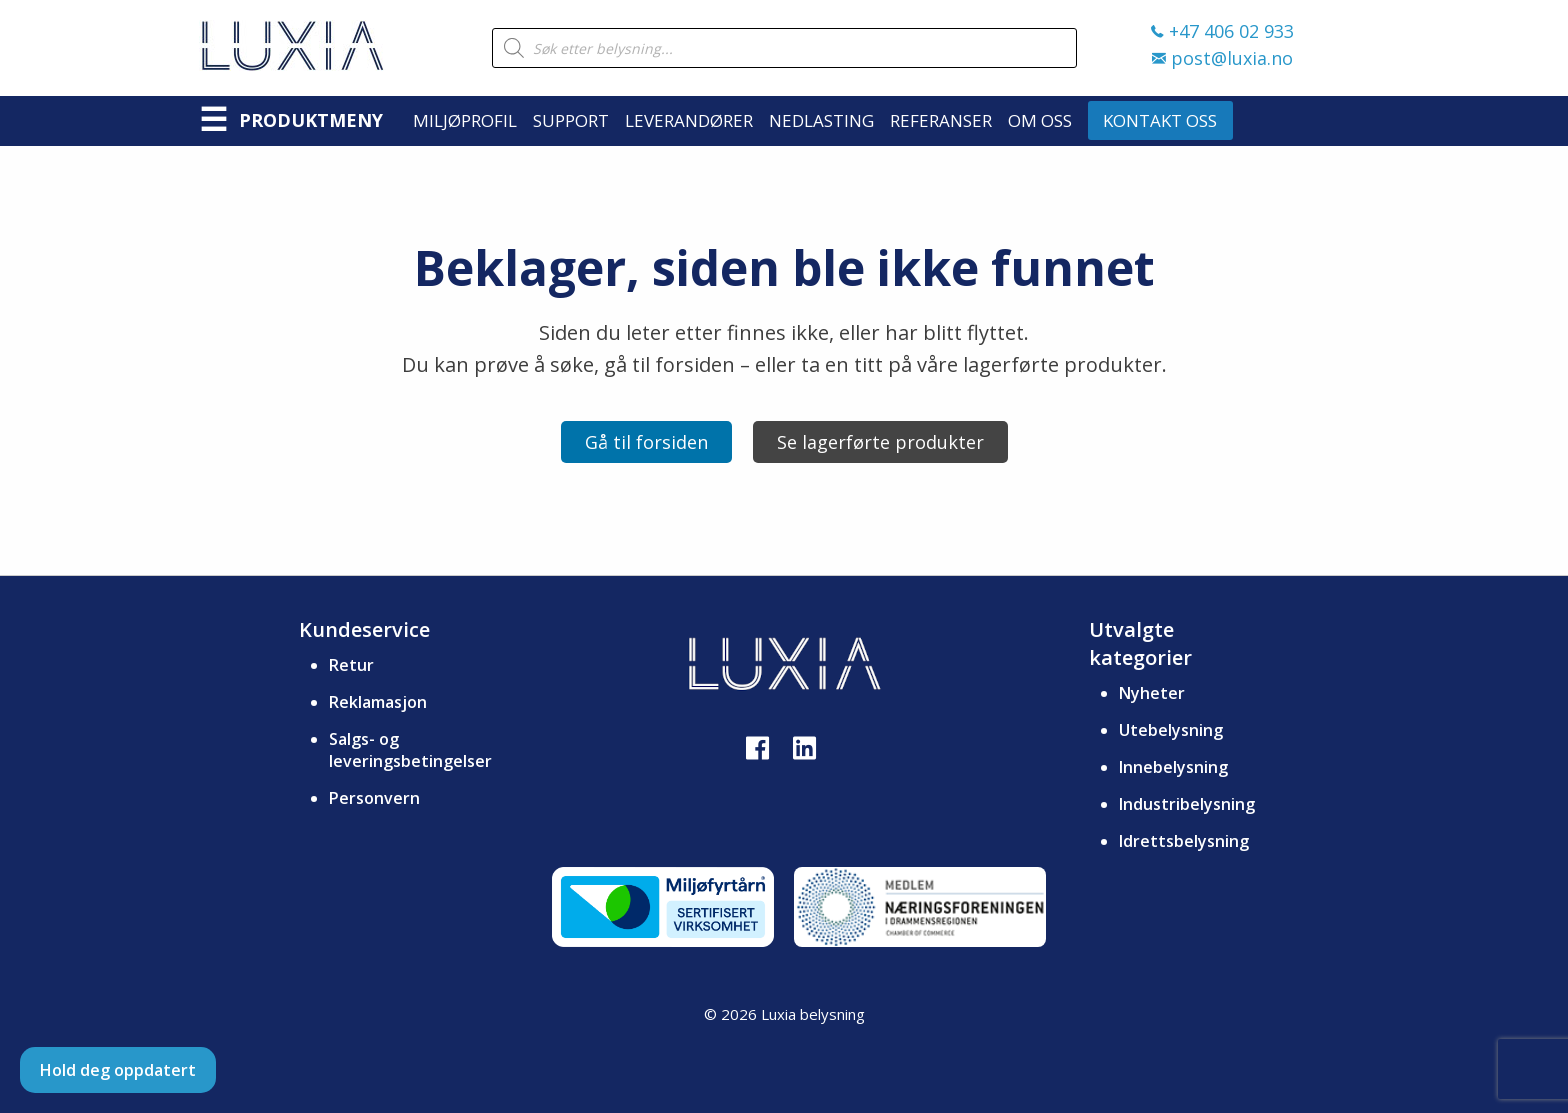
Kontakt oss (1160, 120)
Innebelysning (1173, 767)
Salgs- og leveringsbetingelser (410, 750)
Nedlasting (821, 120)
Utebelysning (1171, 730)
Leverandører (689, 120)
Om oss (1040, 120)
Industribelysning (1187, 804)
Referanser (941, 120)
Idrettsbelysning (1184, 841)
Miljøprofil (465, 120)
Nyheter (1152, 693)
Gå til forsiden (646, 442)
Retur (351, 665)
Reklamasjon (378, 702)
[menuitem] (473, 120)
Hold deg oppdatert (118, 1070)
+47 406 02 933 (1222, 31)
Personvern (374, 798)
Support (571, 120)
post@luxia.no (1222, 58)
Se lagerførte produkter (880, 442)
